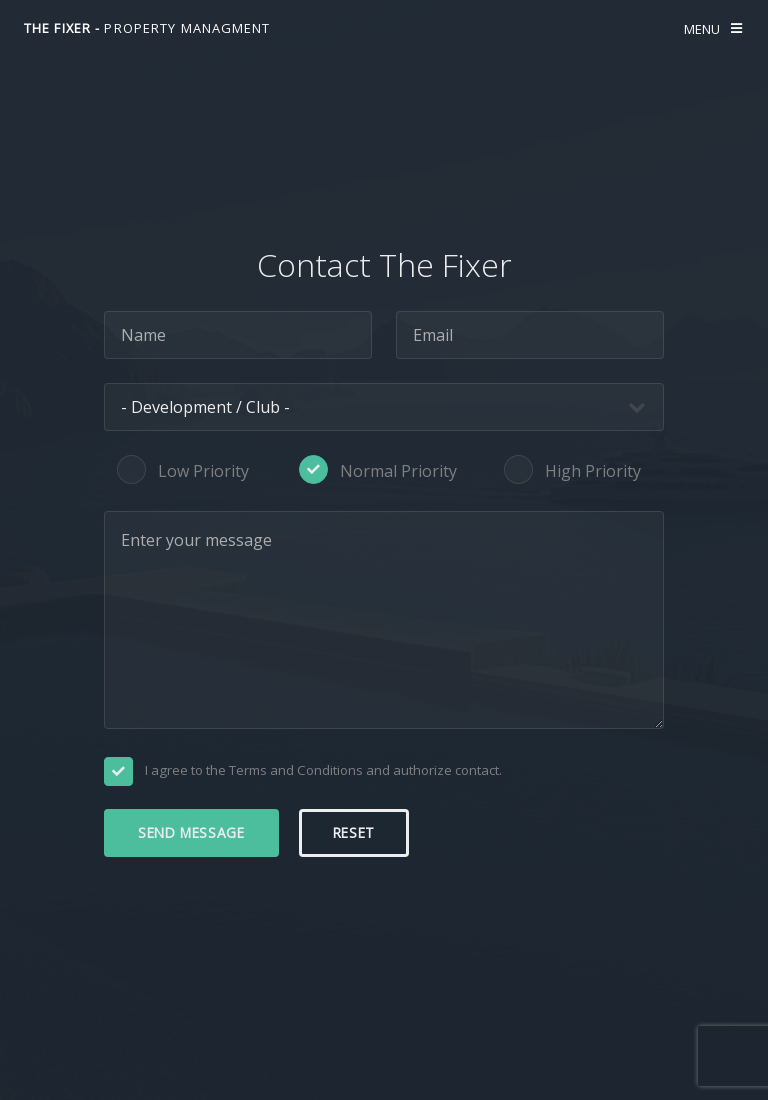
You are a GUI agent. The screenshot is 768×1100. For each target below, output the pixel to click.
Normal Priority (398, 471)
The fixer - (147, 28)
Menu (702, 29)
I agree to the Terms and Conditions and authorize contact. (323, 770)
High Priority (593, 471)
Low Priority (203, 471)
